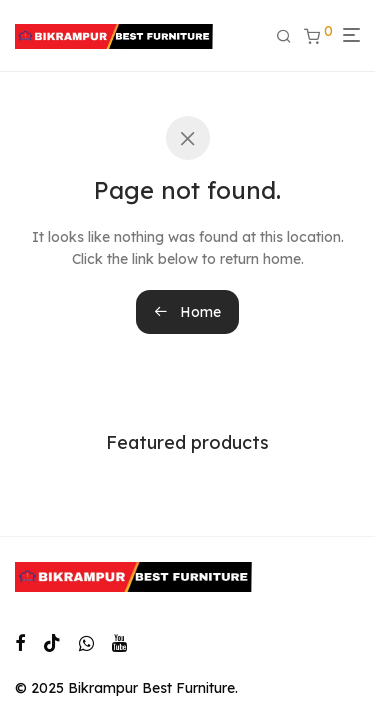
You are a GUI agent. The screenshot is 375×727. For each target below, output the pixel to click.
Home (187, 312)
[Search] (290, 36)
